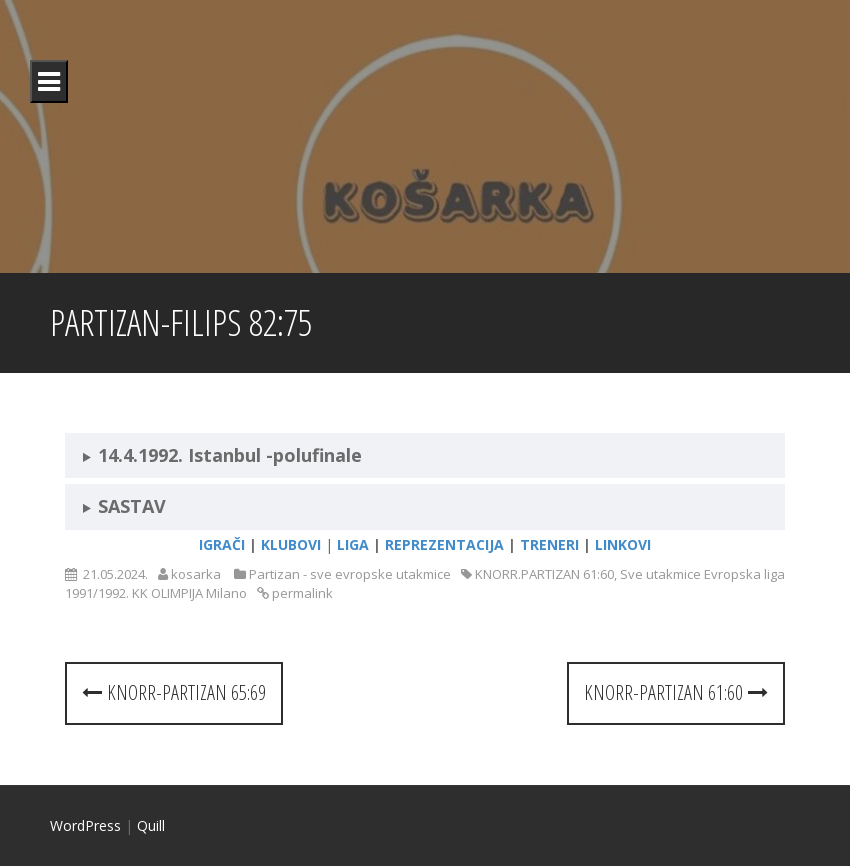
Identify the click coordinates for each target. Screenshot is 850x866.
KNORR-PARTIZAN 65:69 (174, 692)
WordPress (85, 825)
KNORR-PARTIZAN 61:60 (676, 692)
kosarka (196, 574)
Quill (151, 825)
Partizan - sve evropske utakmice (350, 574)
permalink (301, 593)
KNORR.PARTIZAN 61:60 (544, 574)
